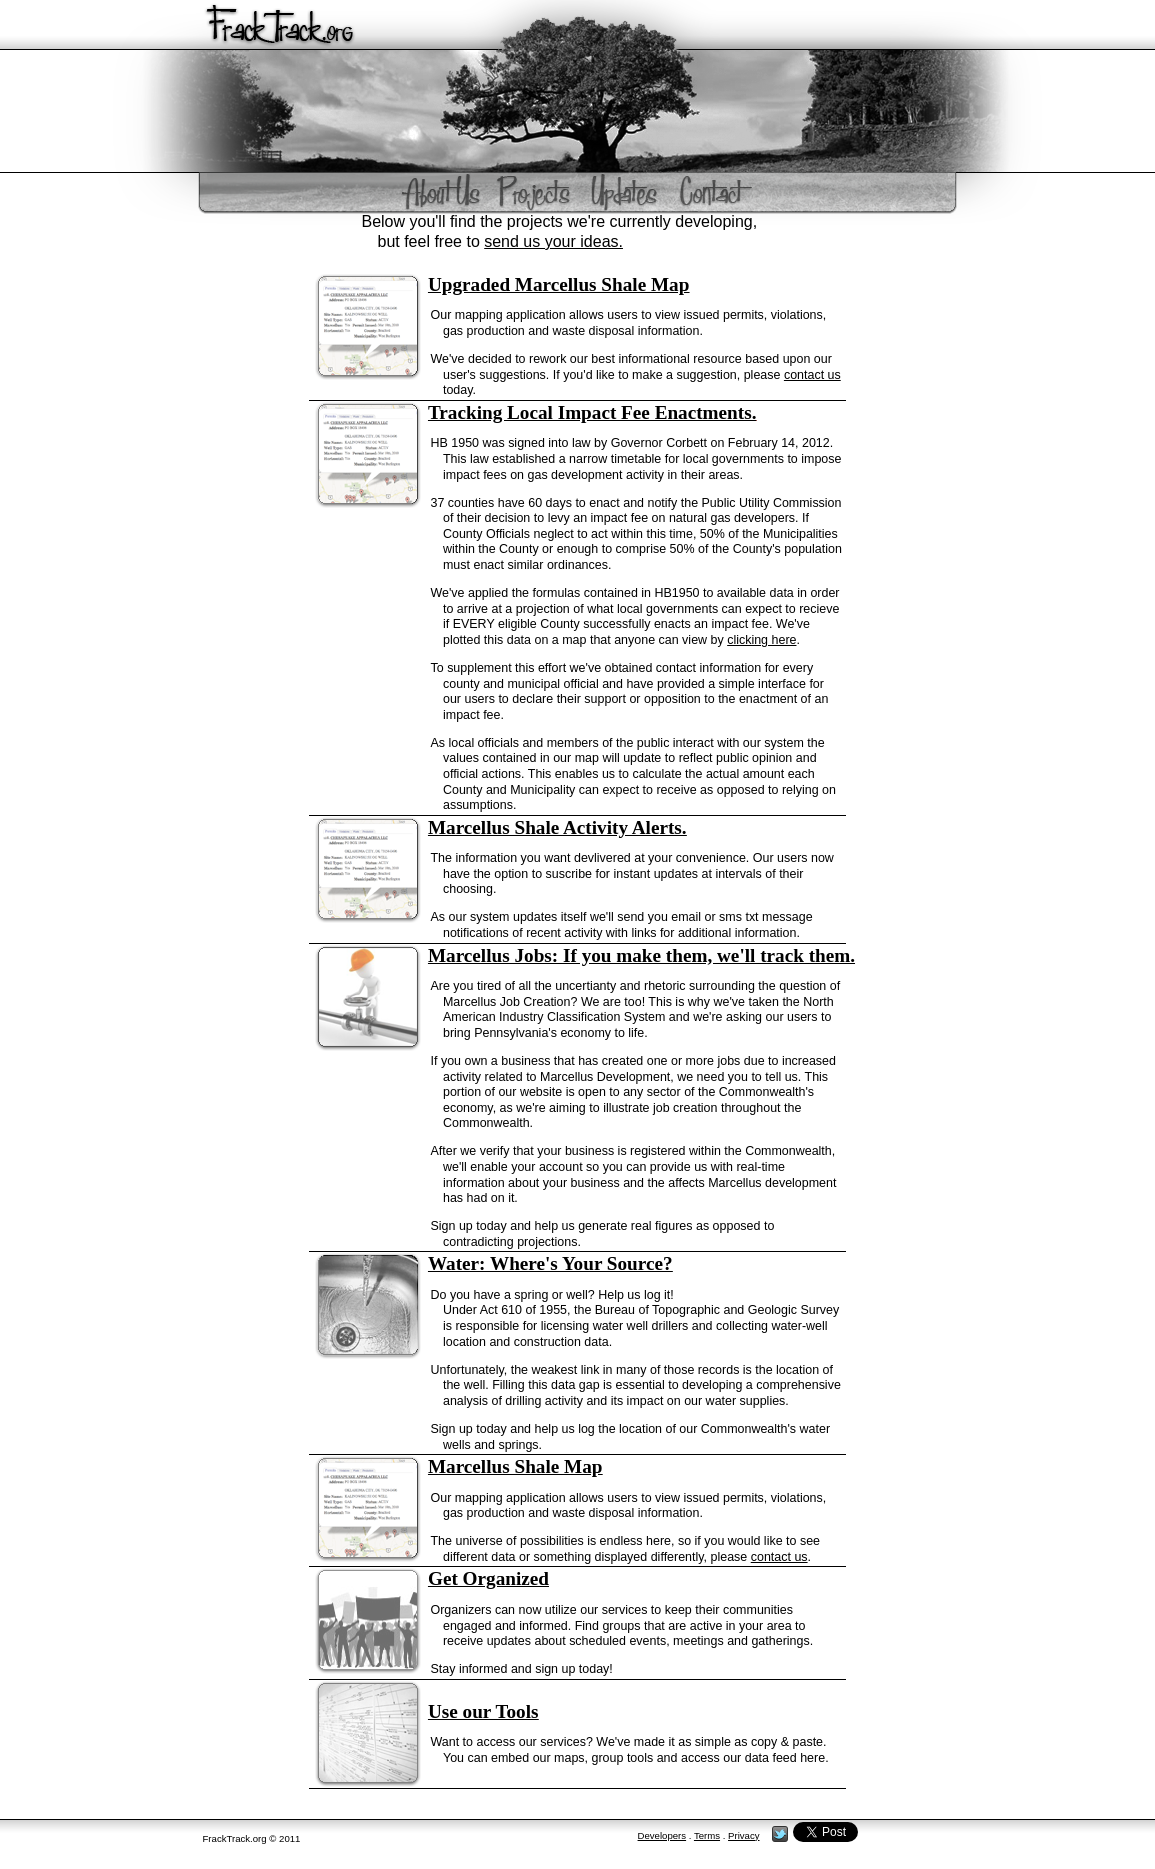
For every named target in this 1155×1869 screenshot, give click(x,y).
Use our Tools (483, 1711)
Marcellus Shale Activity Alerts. (557, 827)
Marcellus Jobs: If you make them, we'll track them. (641, 955)
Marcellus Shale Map (515, 1466)
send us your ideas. (553, 241)
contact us (812, 375)
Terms (707, 1835)
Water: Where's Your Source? (550, 1263)
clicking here (761, 640)
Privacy (743, 1835)
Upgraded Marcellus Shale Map (558, 284)
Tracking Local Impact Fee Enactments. (592, 412)
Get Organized (488, 1578)
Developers (662, 1835)
